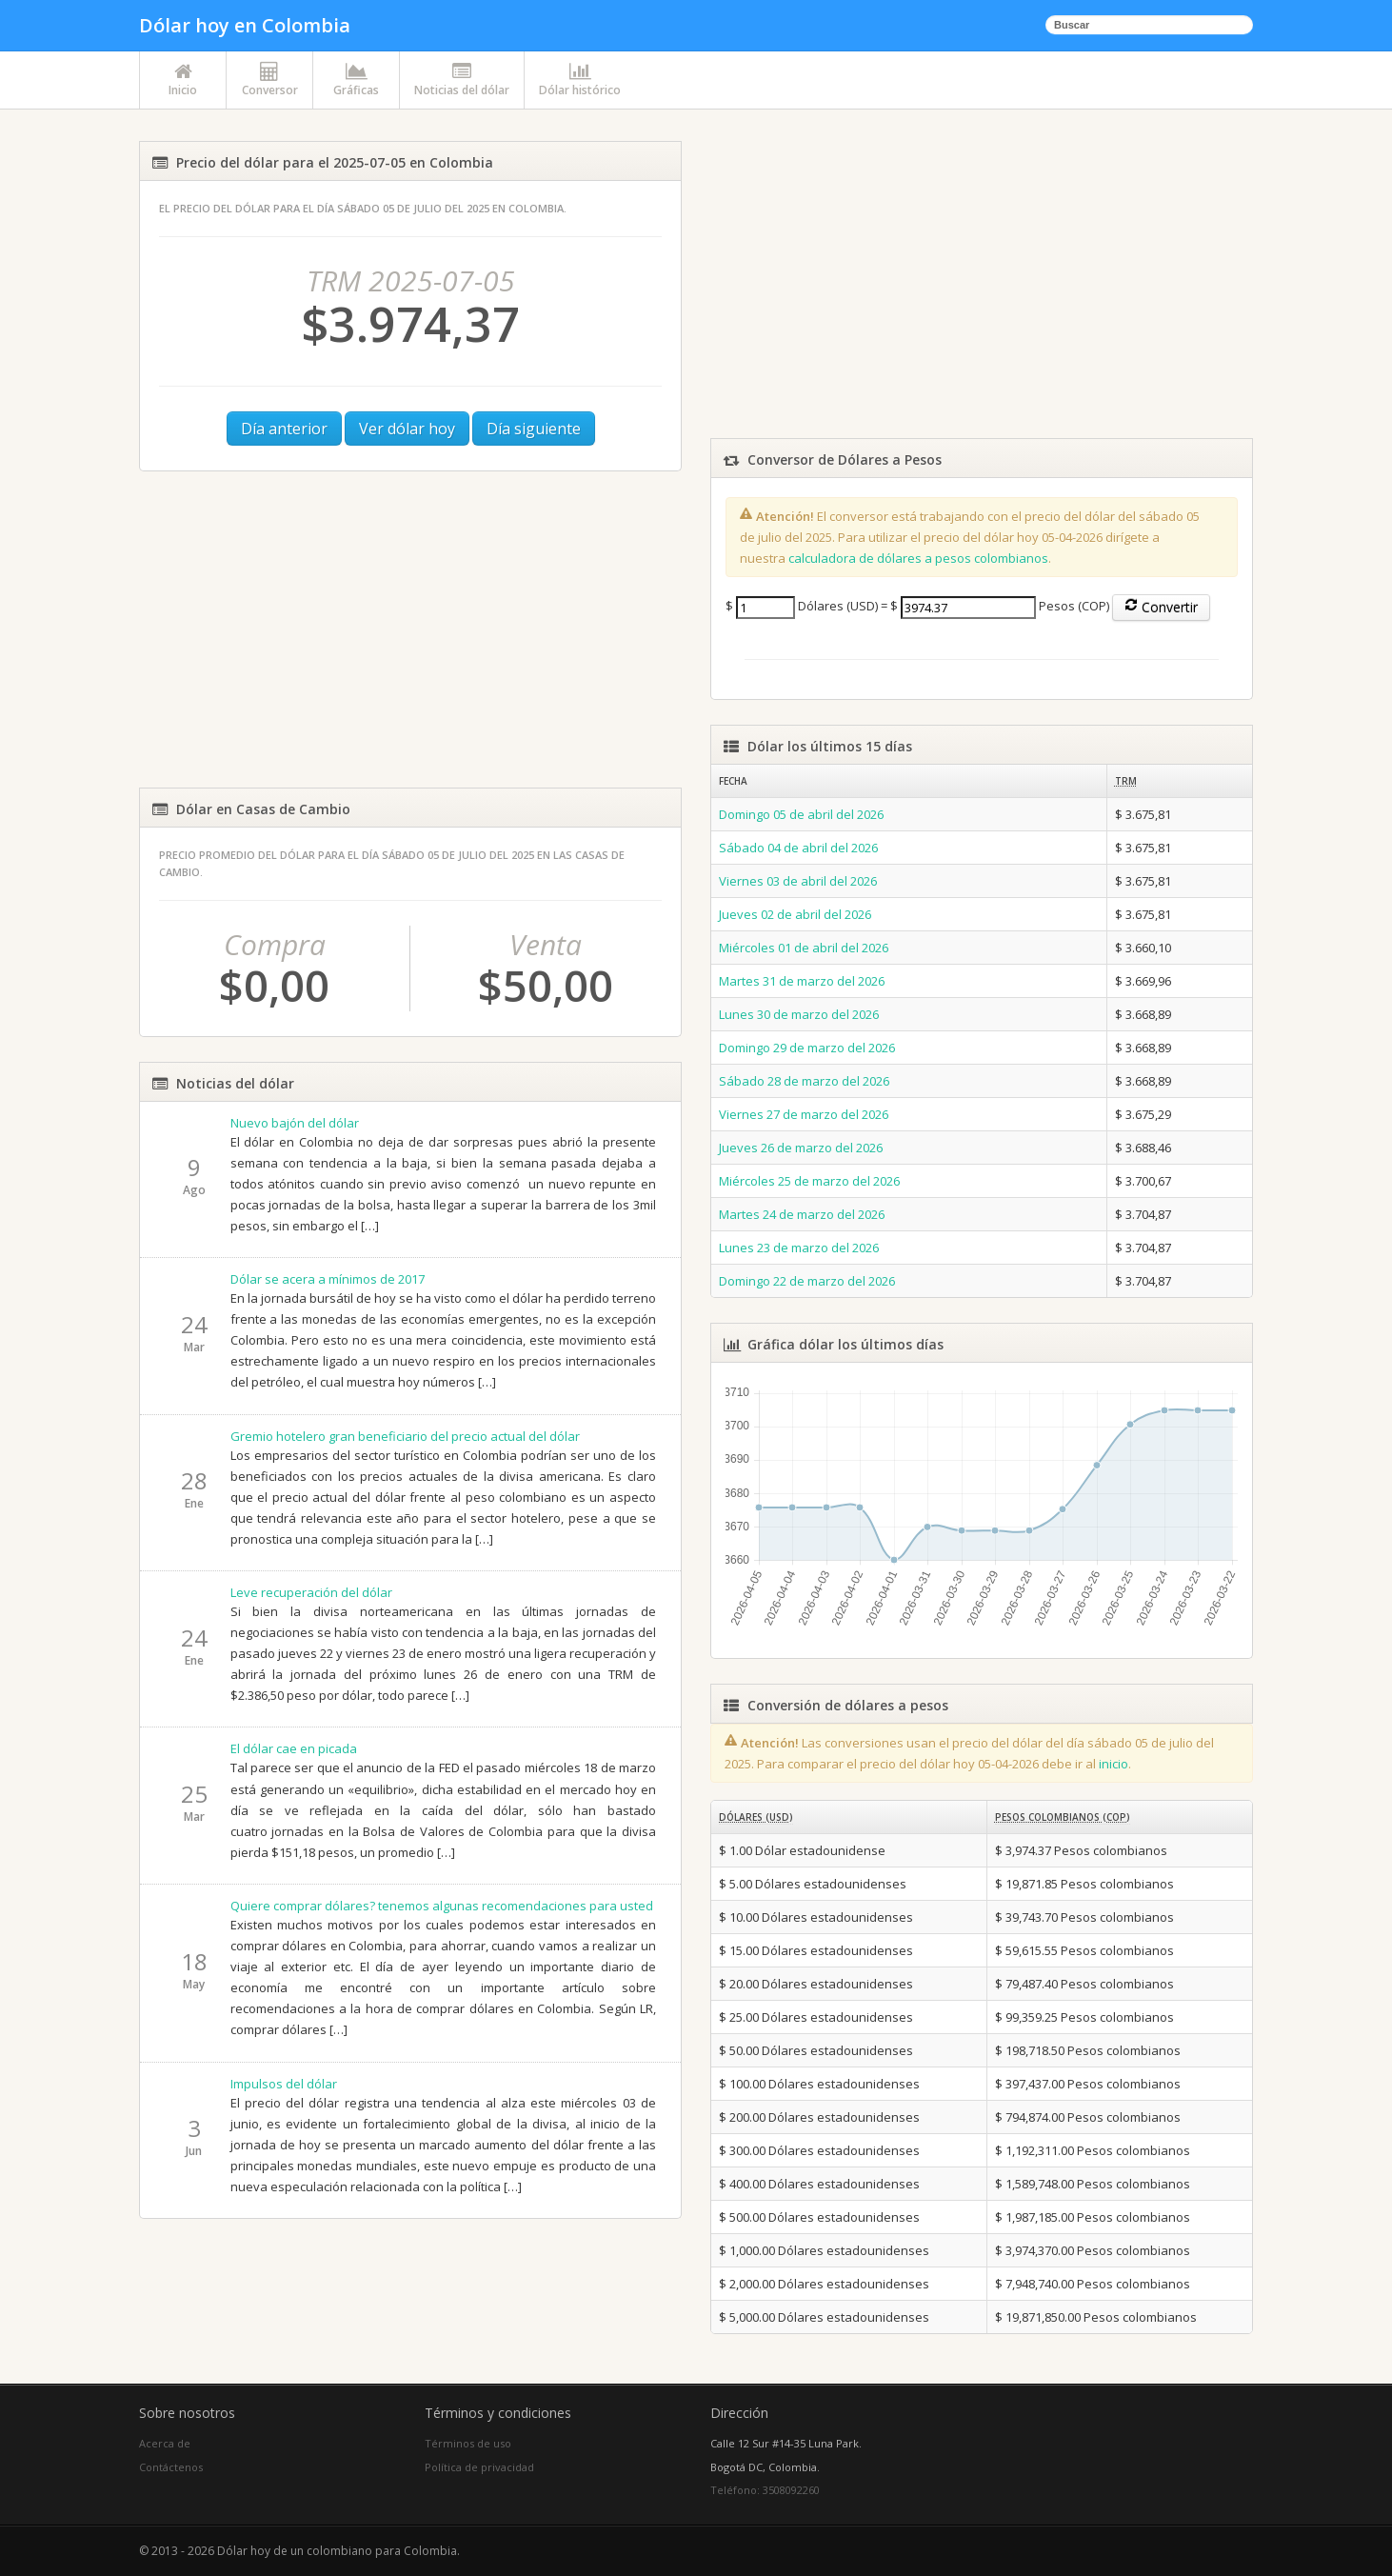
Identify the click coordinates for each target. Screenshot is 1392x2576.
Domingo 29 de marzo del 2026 (807, 1047)
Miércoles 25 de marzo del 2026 (809, 1180)
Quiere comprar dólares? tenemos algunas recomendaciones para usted (441, 1905)
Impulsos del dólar (283, 2083)
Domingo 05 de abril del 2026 (801, 814)
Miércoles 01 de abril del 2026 (803, 947)
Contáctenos (171, 2467)
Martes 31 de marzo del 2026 (802, 980)
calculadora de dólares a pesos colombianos (918, 558)
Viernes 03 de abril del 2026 (798, 880)
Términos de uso (468, 2443)
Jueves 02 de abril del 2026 (795, 914)
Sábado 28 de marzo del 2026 (804, 1080)
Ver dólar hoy (407, 428)
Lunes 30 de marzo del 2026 (799, 1014)
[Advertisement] (410, 629)
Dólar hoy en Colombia (244, 25)
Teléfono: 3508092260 (765, 2490)
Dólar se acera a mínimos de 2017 (327, 1279)
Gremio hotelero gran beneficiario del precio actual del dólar (405, 1436)
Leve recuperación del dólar (311, 1592)
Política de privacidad (479, 2467)
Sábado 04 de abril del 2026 (798, 847)
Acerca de (164, 2443)
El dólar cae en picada (293, 1748)
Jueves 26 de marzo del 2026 (801, 1147)
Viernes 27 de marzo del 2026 (803, 1114)
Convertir (1161, 607)
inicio (1113, 1763)
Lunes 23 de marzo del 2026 (799, 1247)
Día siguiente (534, 428)
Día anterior (284, 428)
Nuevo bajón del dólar (294, 1122)
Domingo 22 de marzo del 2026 (807, 1280)
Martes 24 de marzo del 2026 (802, 1214)
